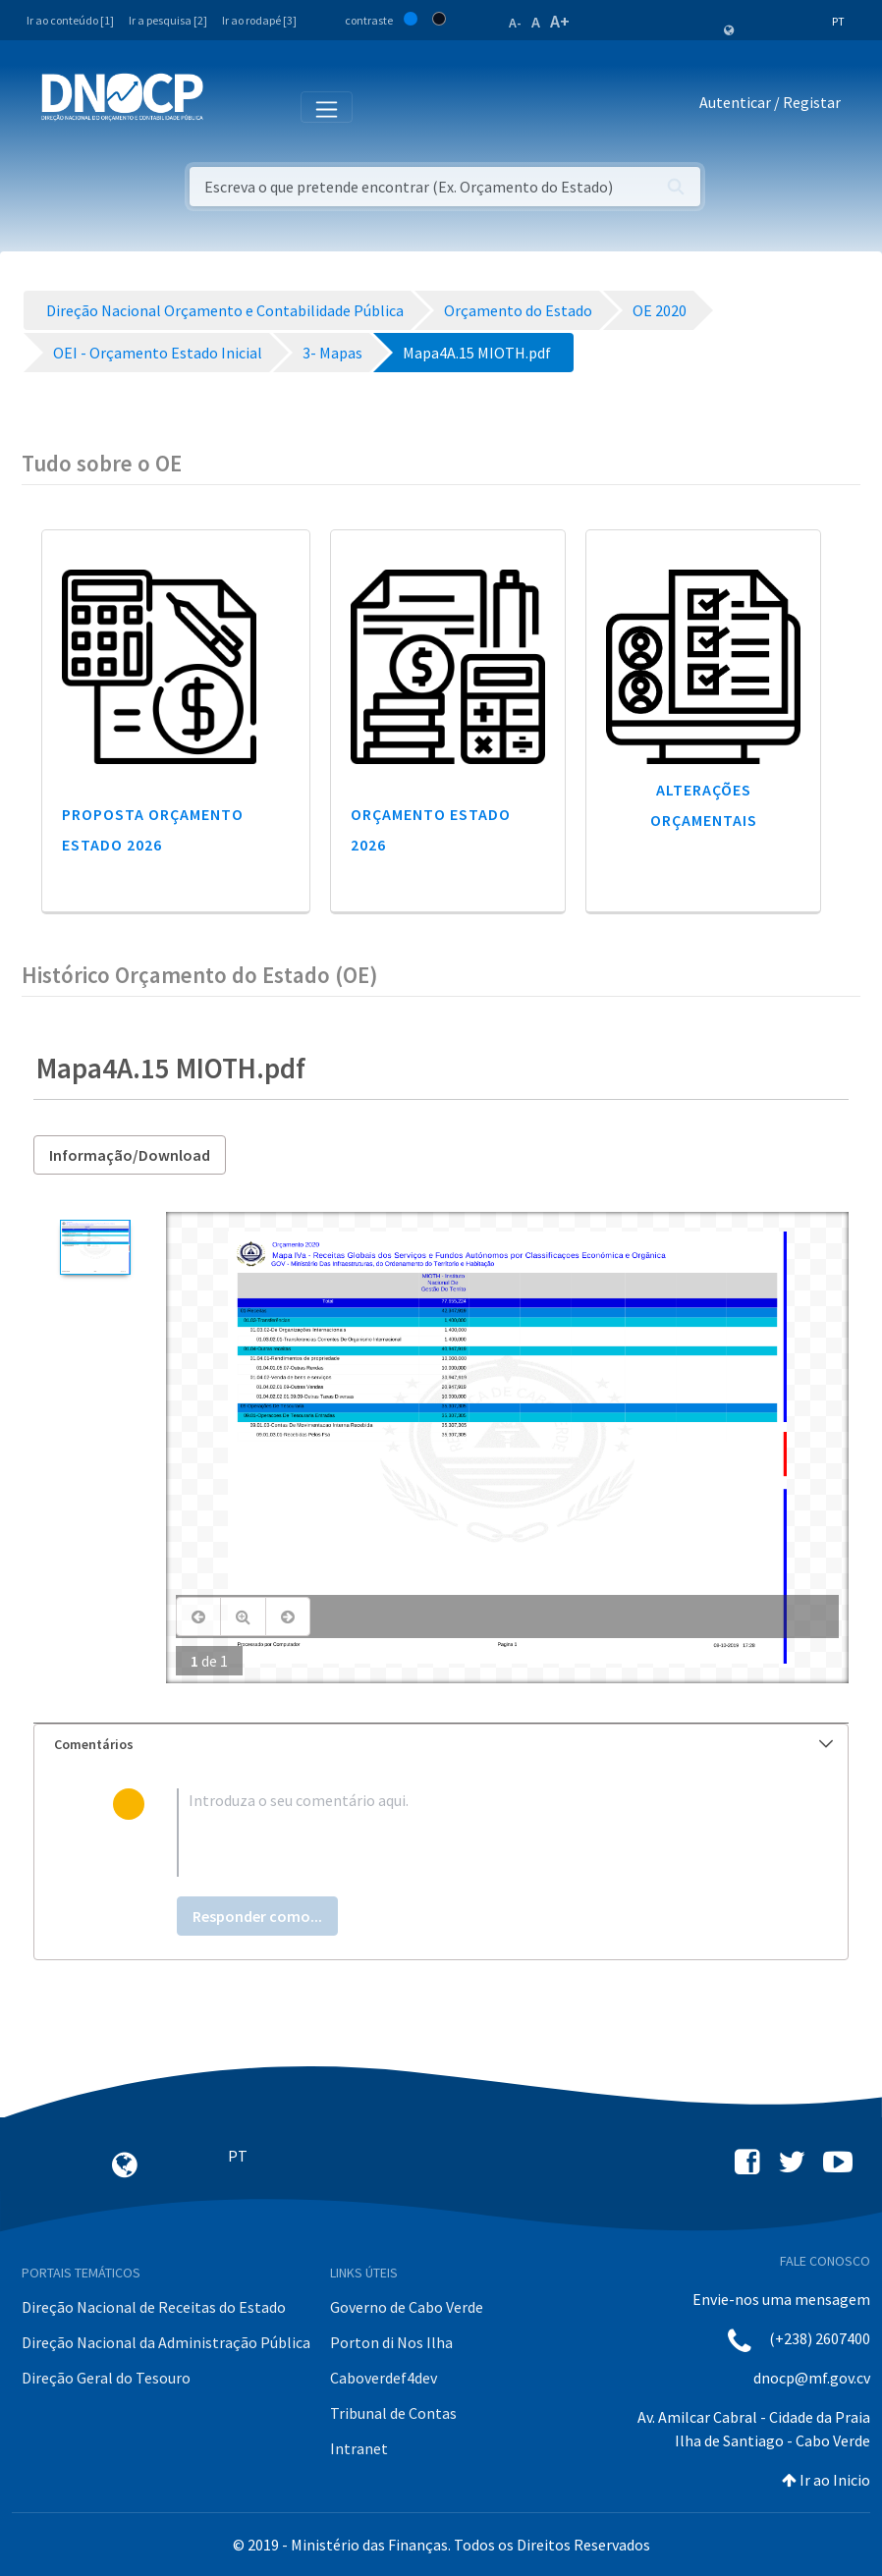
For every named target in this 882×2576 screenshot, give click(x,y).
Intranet (359, 2448)
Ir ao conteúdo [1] (70, 20)
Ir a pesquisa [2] (168, 20)
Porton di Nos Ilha (391, 2342)
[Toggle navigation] (229, 106)
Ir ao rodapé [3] (259, 20)
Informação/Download (129, 1155)
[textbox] (472, 1832)
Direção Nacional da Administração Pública (166, 2342)
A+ (560, 21)
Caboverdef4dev (383, 2377)
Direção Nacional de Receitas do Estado (154, 2307)
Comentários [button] (443, 1744)
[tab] (441, 1745)
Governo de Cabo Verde (406, 2307)
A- (515, 22)
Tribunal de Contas (393, 2413)
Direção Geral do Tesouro (106, 2377)
